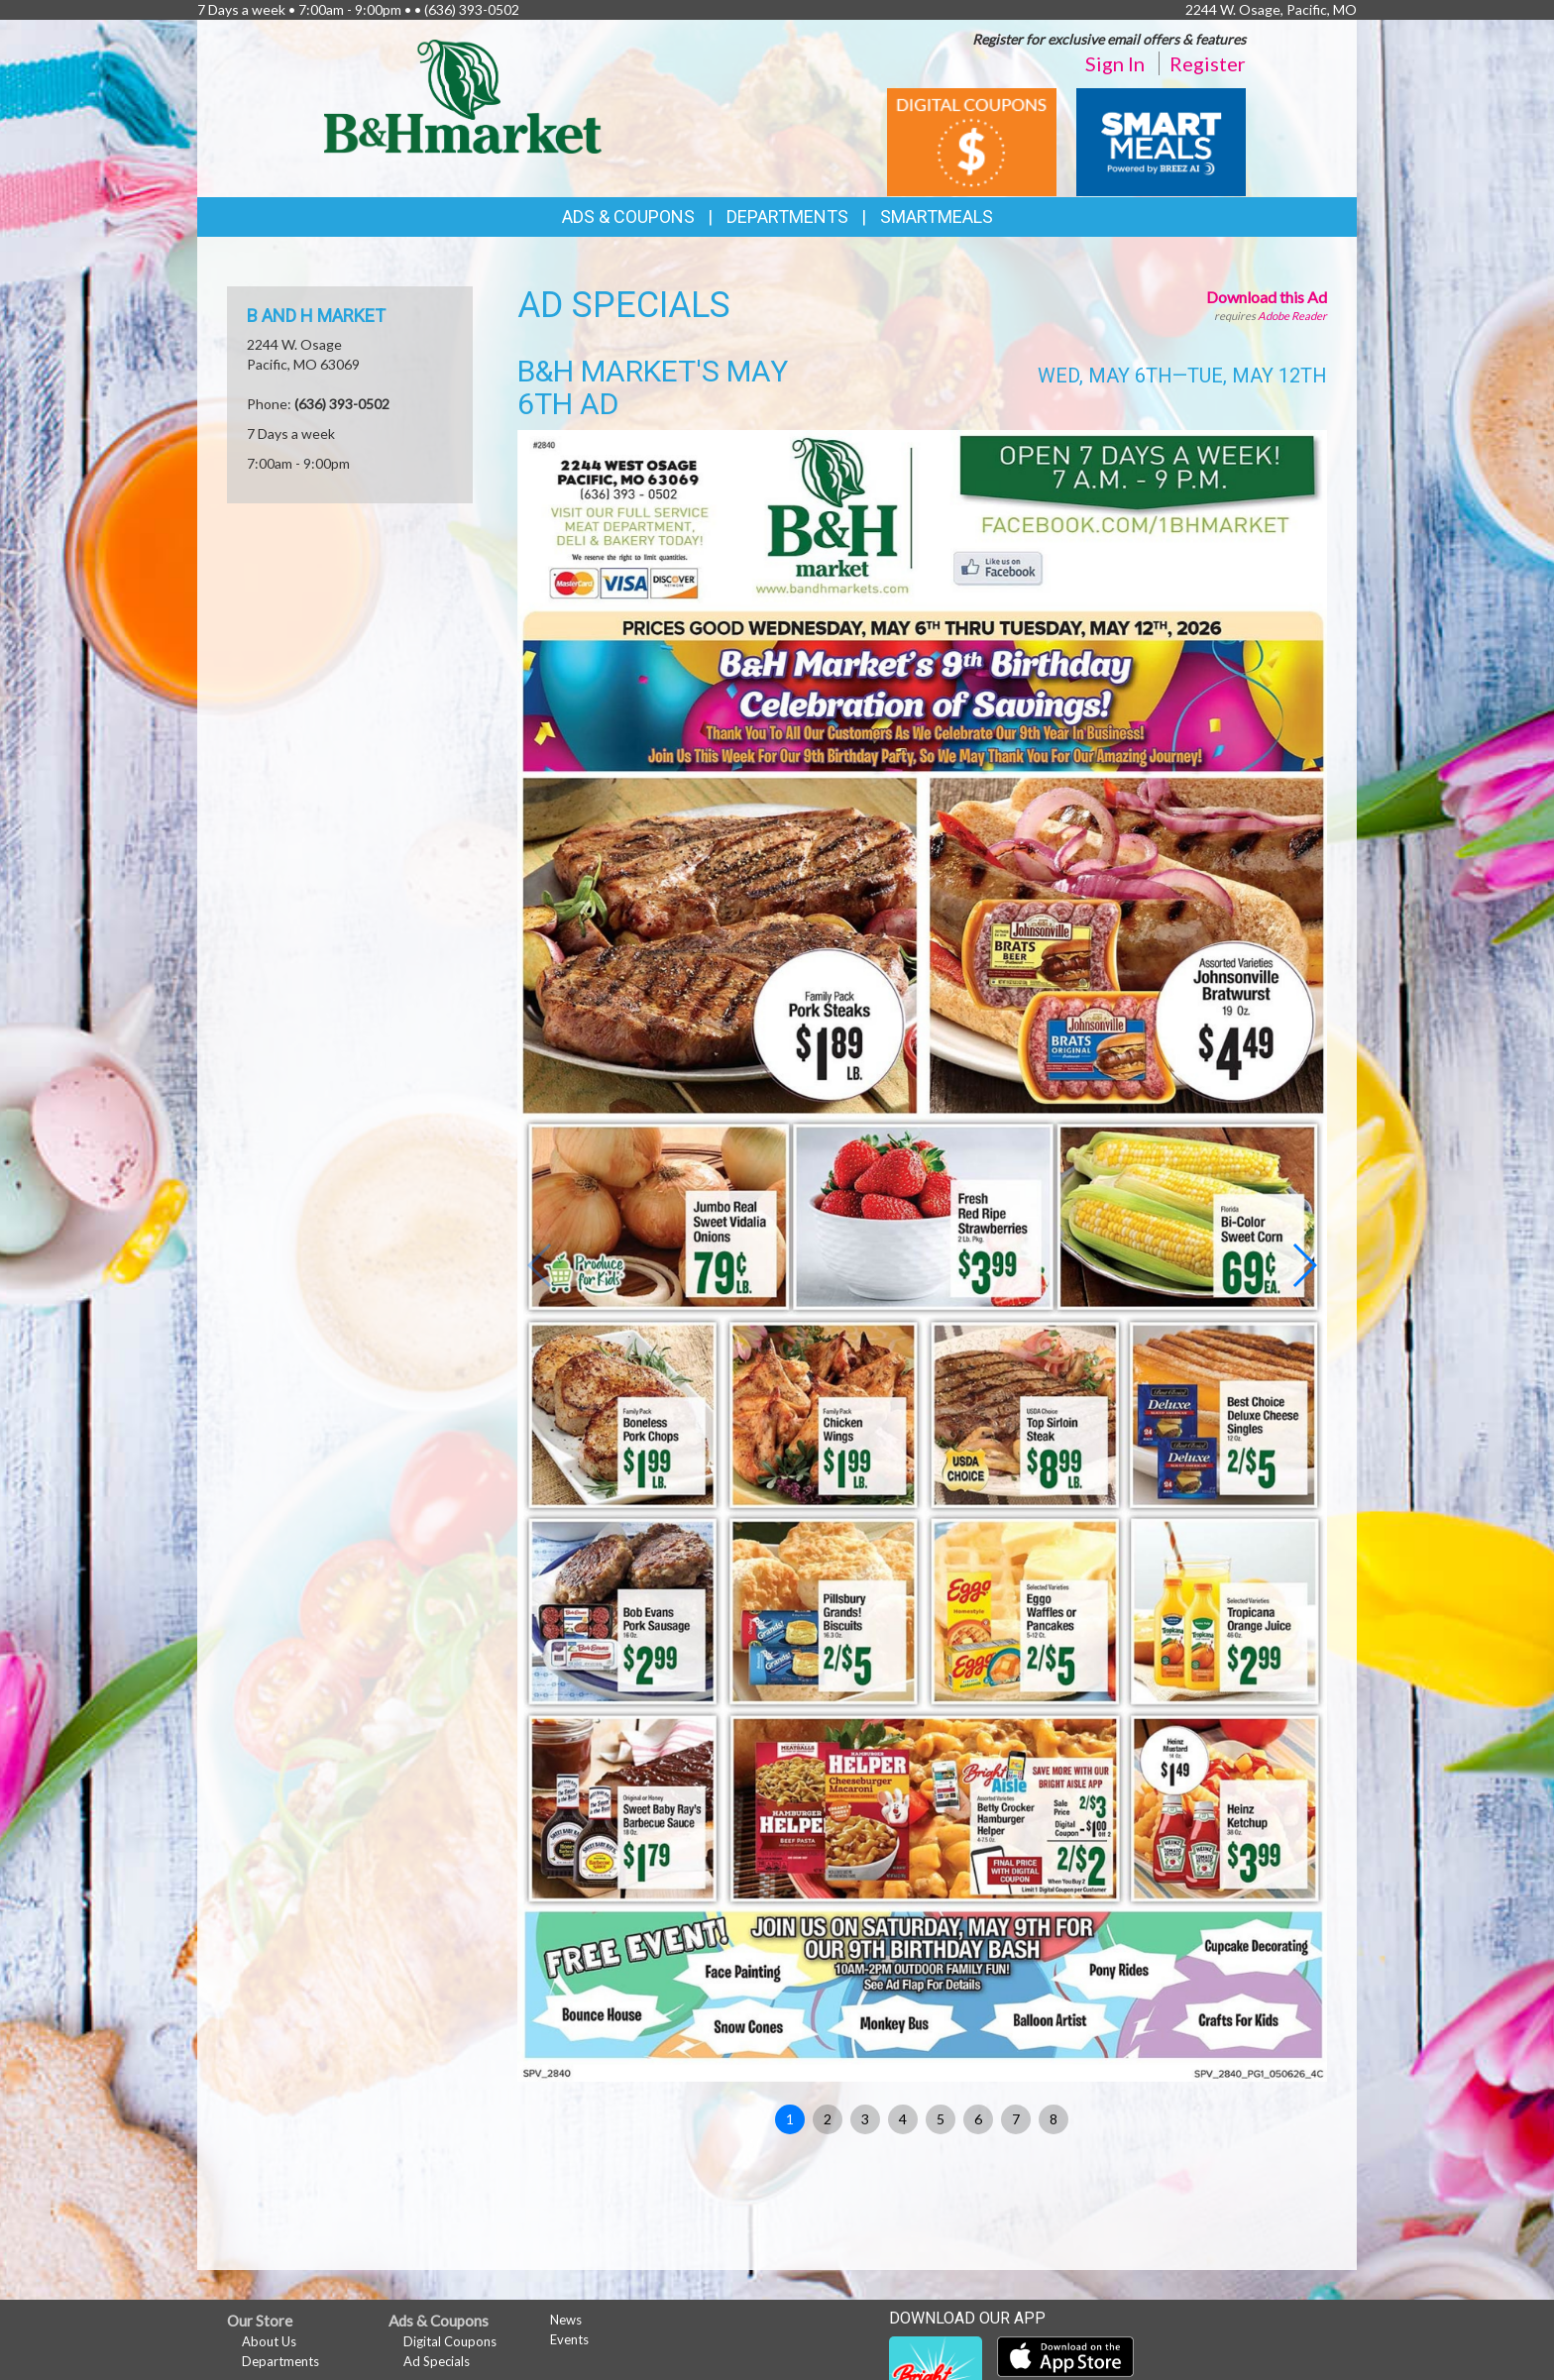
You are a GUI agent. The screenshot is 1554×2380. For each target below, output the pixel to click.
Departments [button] (787, 216)
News (566, 2319)
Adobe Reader (1292, 315)
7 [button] (1016, 2118)
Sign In (1115, 63)
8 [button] (1053, 2118)
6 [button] (978, 2118)
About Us (269, 2341)
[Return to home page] (463, 94)
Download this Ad (1266, 296)
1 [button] (790, 2118)
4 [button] (903, 2118)
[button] (1303, 1265)
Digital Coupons (450, 2341)
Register (1207, 63)
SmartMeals (936, 216)
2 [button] (828, 2118)
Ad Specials (436, 2361)
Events (569, 2339)
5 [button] (940, 2118)
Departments (280, 2361)
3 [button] (865, 2118)
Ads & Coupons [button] (628, 216)
